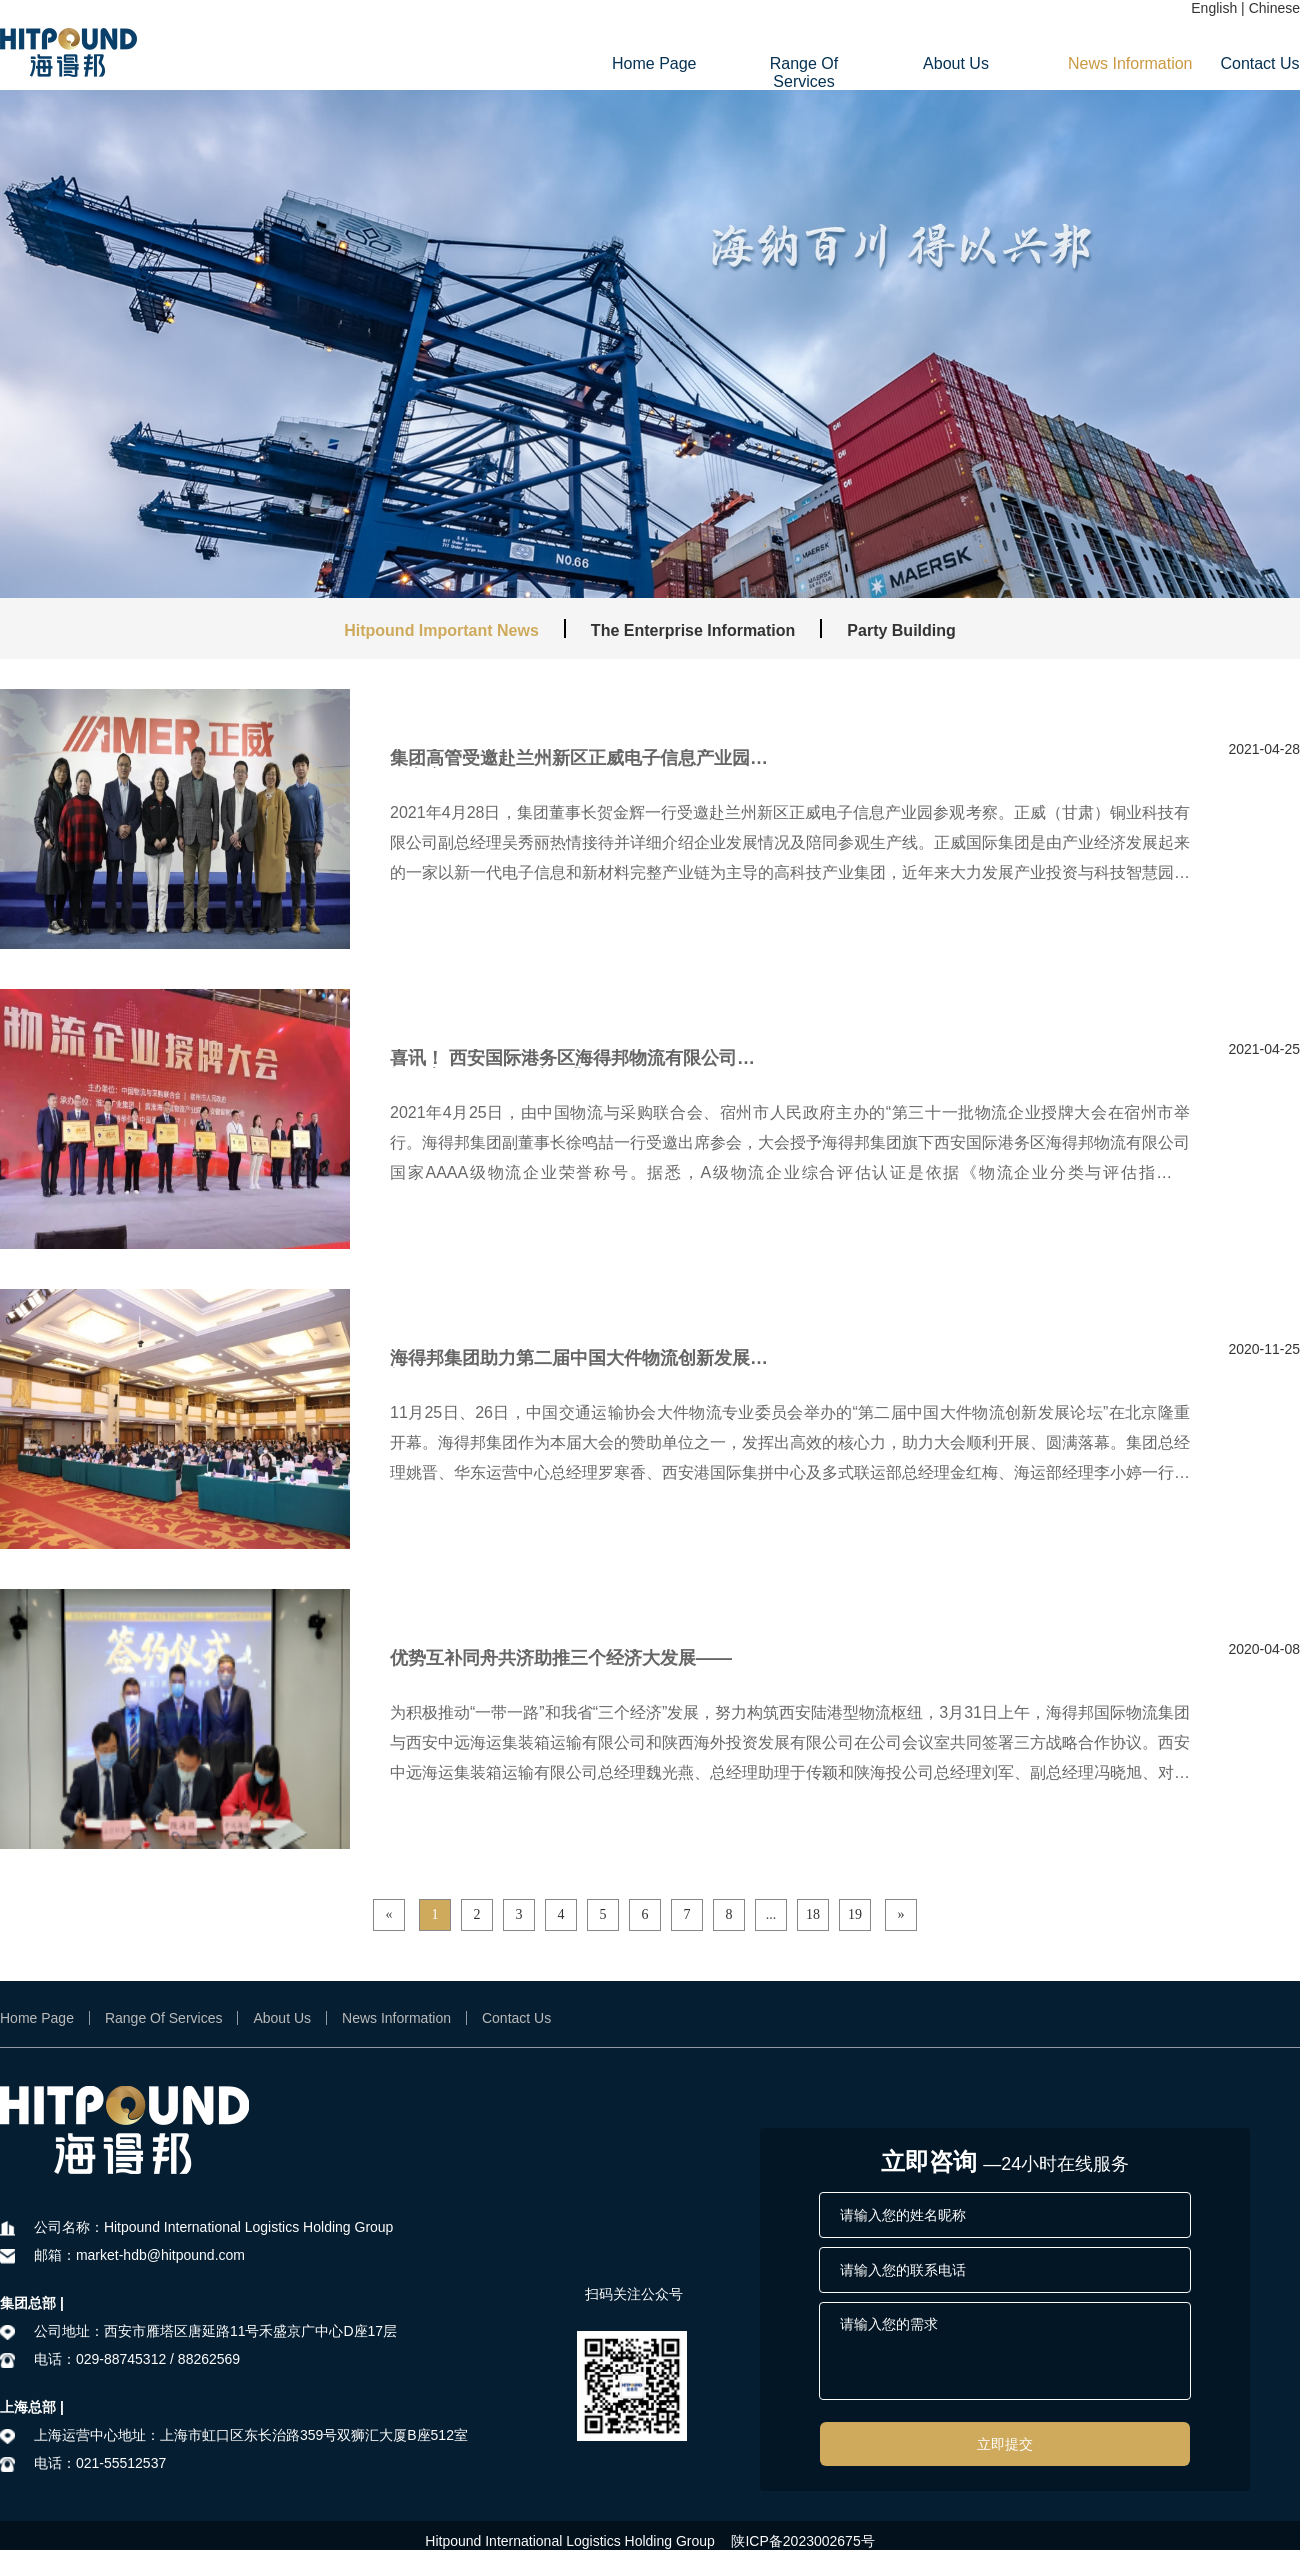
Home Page (652, 63)
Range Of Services (804, 72)
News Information (1108, 63)
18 (813, 1914)
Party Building (901, 630)
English (1214, 8)
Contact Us (1259, 63)
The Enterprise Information (693, 630)
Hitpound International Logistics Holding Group (570, 2541)
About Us (956, 63)
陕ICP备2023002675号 (802, 2541)
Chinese (1274, 8)
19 (855, 1914)
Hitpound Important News (441, 630)
